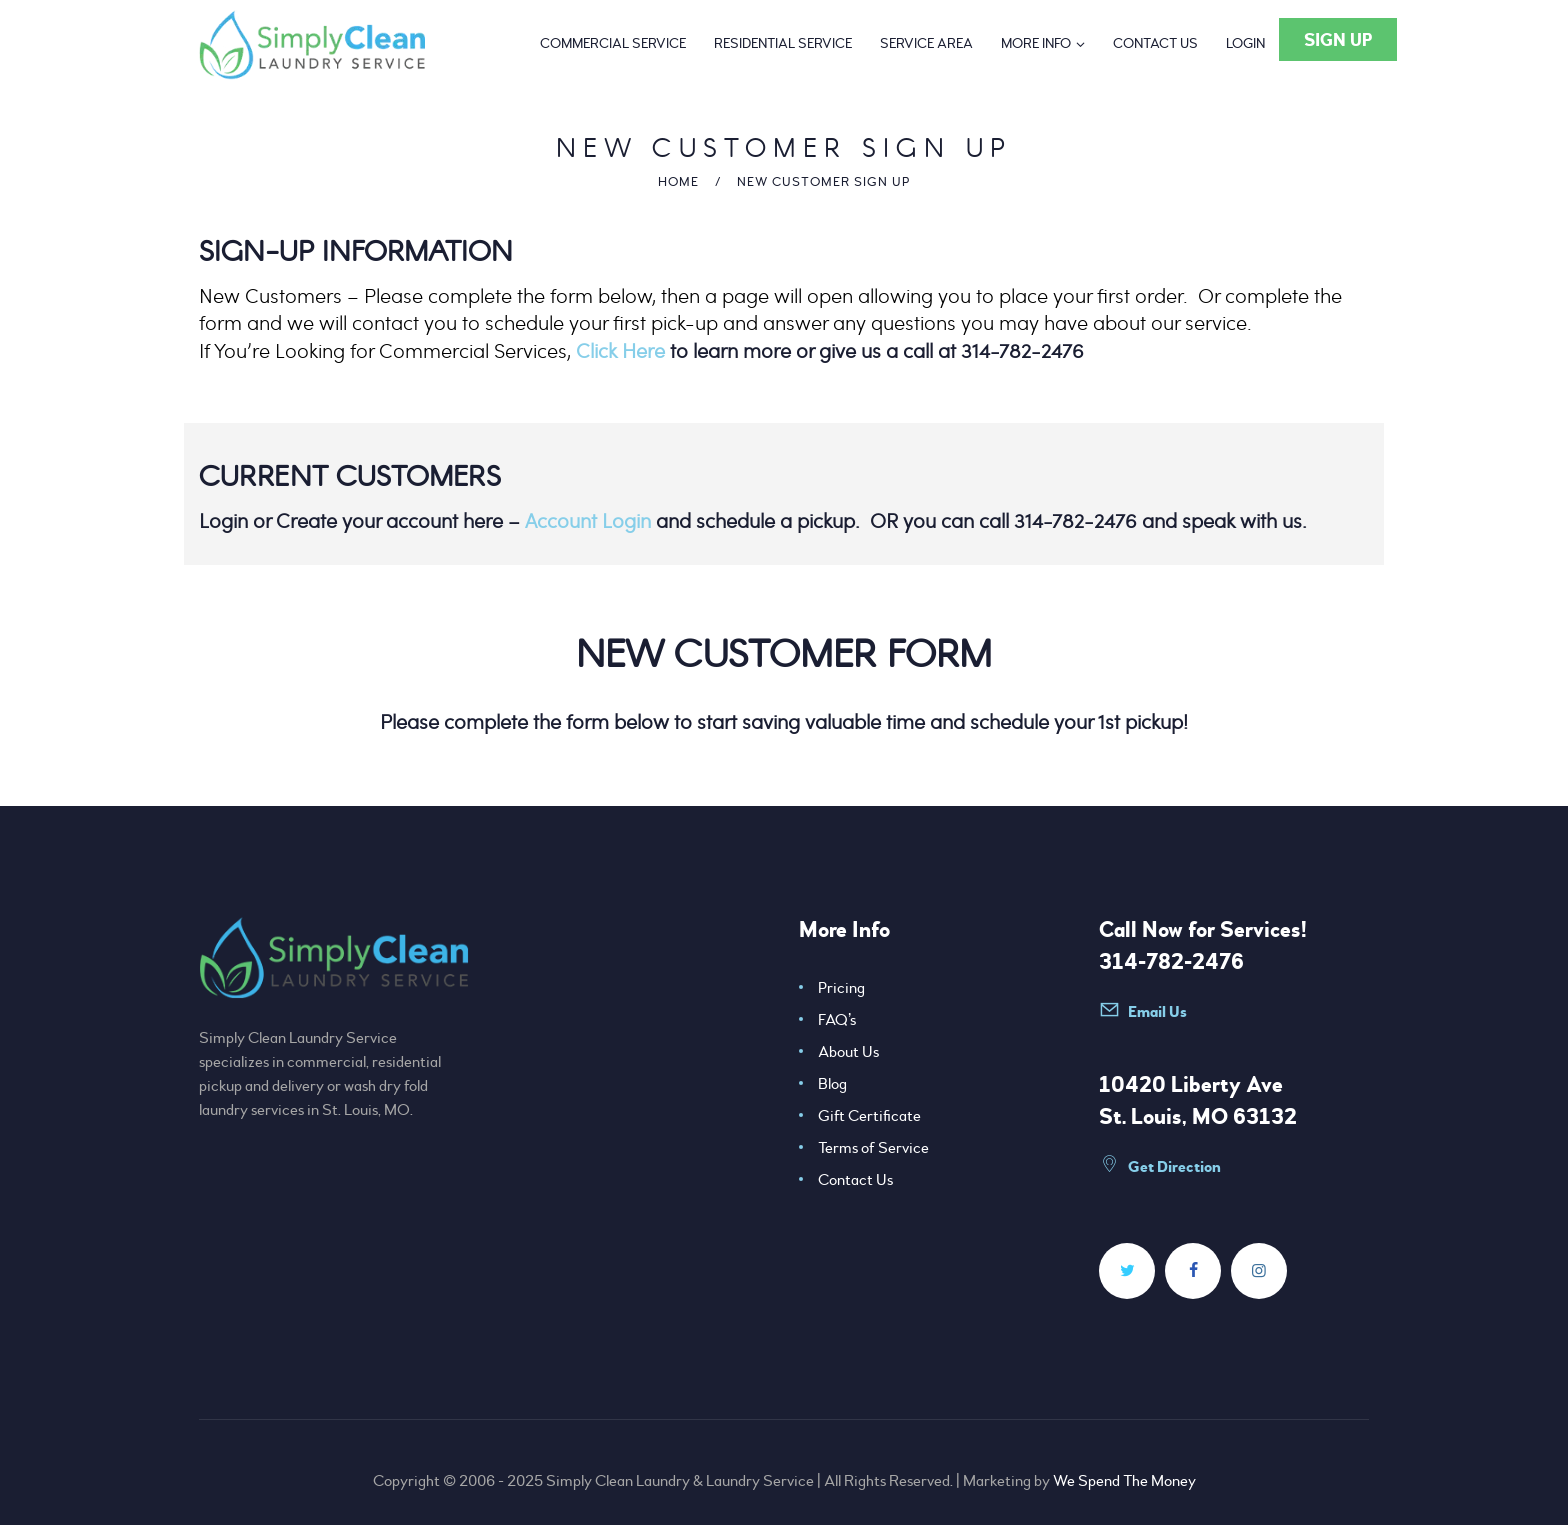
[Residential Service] (783, 44)
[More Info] (1043, 44)
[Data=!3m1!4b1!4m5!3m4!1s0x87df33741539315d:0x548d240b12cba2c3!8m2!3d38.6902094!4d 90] (1174, 1174)
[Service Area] (926, 44)
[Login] (1245, 44)
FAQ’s (837, 1020)
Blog (832, 1084)
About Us (848, 1052)
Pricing (841, 988)
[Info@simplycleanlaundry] (1174, 1019)
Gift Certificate (869, 1116)
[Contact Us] (1155, 44)
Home (678, 182)
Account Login (588, 520)
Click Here (620, 350)
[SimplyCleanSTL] (1127, 1271)
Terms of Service (873, 1148)
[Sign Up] (1338, 39)
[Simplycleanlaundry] (1193, 1271)
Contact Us (855, 1180)
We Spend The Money (1124, 1481)
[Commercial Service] (613, 44)
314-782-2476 (1171, 962)
